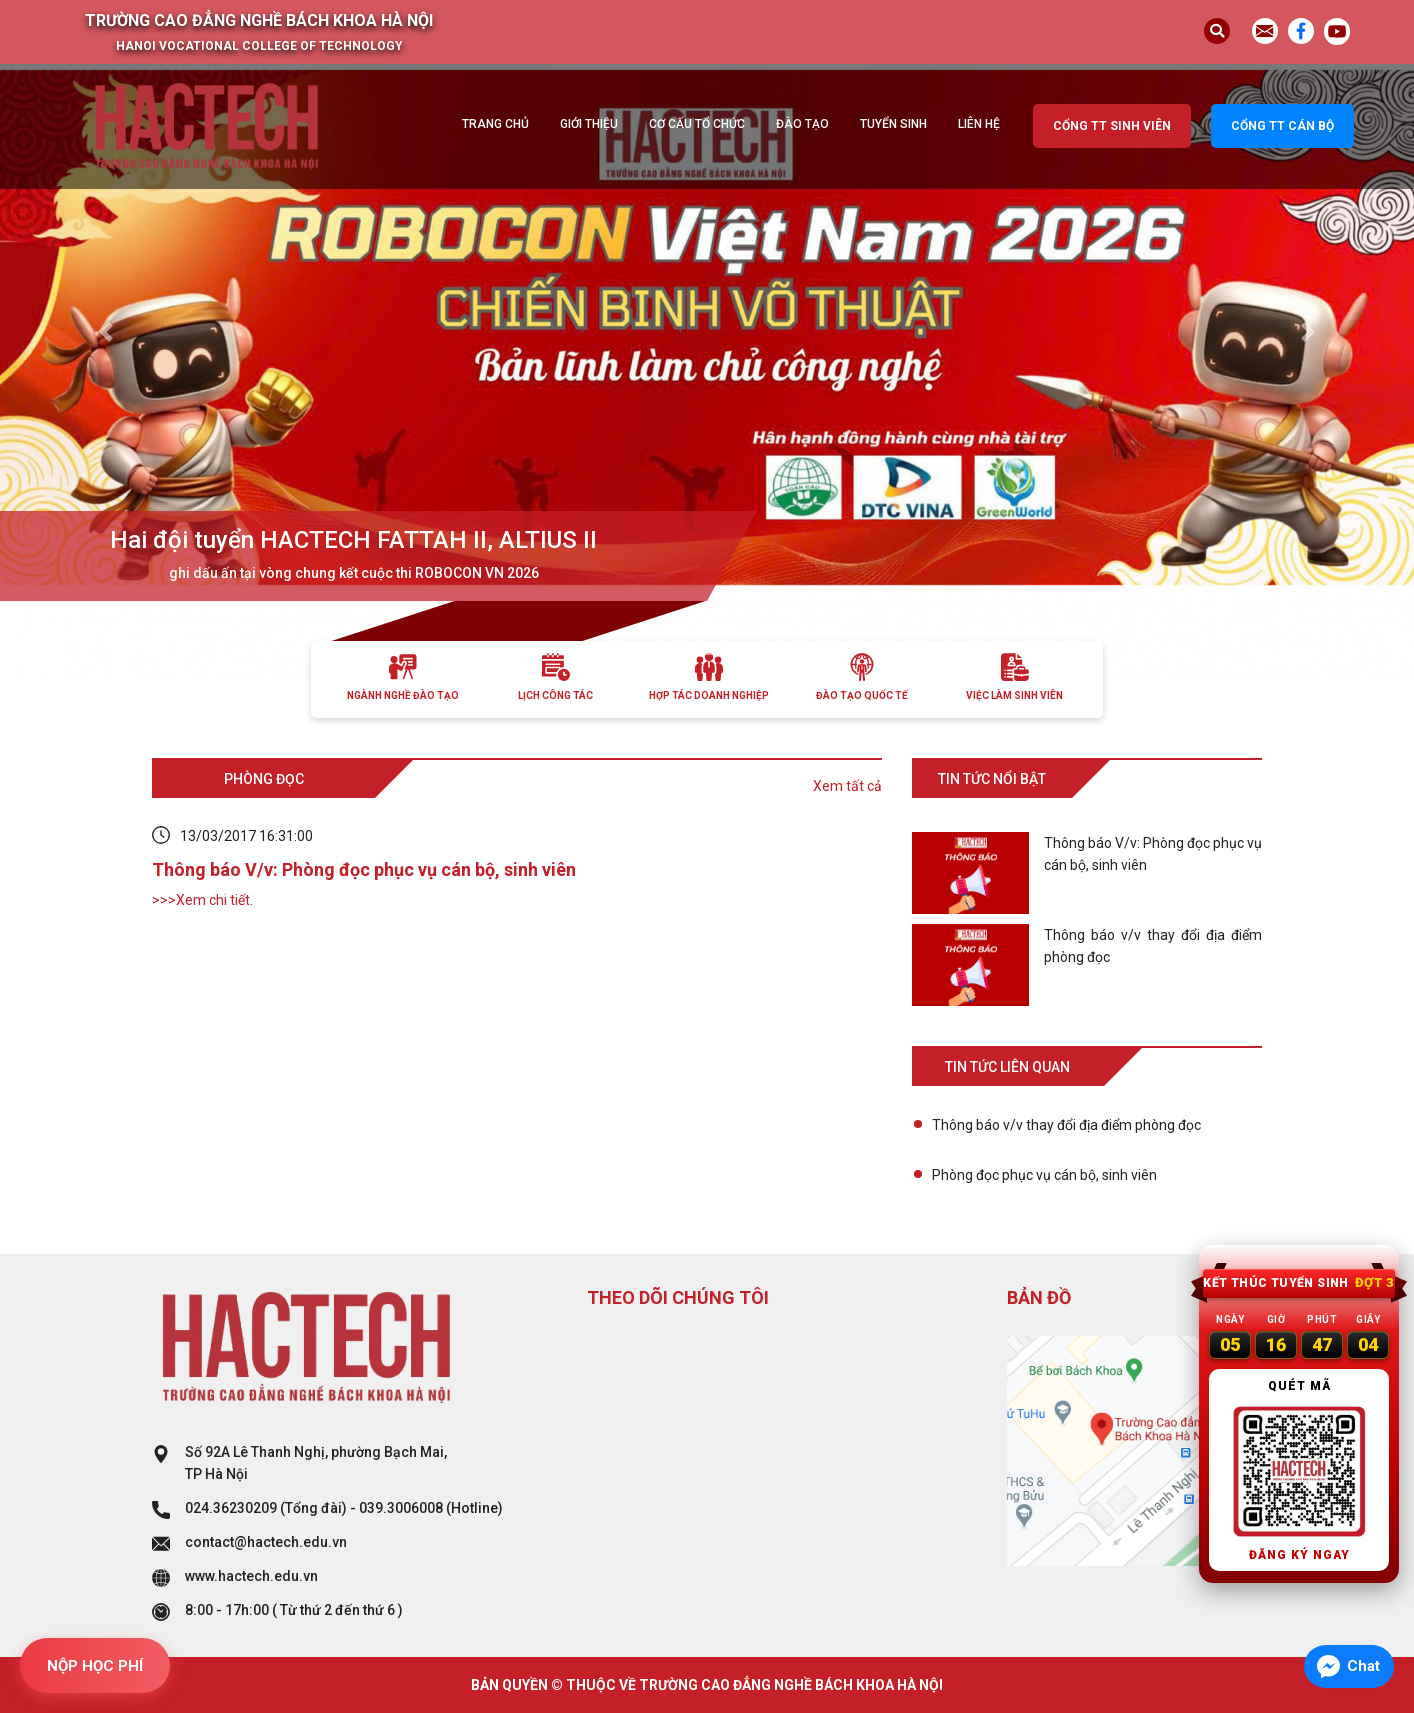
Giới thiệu (589, 124)
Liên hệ (979, 124)
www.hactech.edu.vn (251, 1576)
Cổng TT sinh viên (1112, 126)
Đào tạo (802, 124)
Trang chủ (495, 124)
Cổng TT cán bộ (1282, 126)
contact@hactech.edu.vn (266, 1542)
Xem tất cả (847, 786)
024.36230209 (231, 1508)
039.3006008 (401, 1508)
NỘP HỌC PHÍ (95, 1666)
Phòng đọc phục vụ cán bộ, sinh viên (1044, 1175)
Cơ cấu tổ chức (697, 124)
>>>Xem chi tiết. (202, 900)
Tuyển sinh (893, 124)
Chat (1363, 1666)
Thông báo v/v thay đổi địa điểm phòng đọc (1066, 1125)
